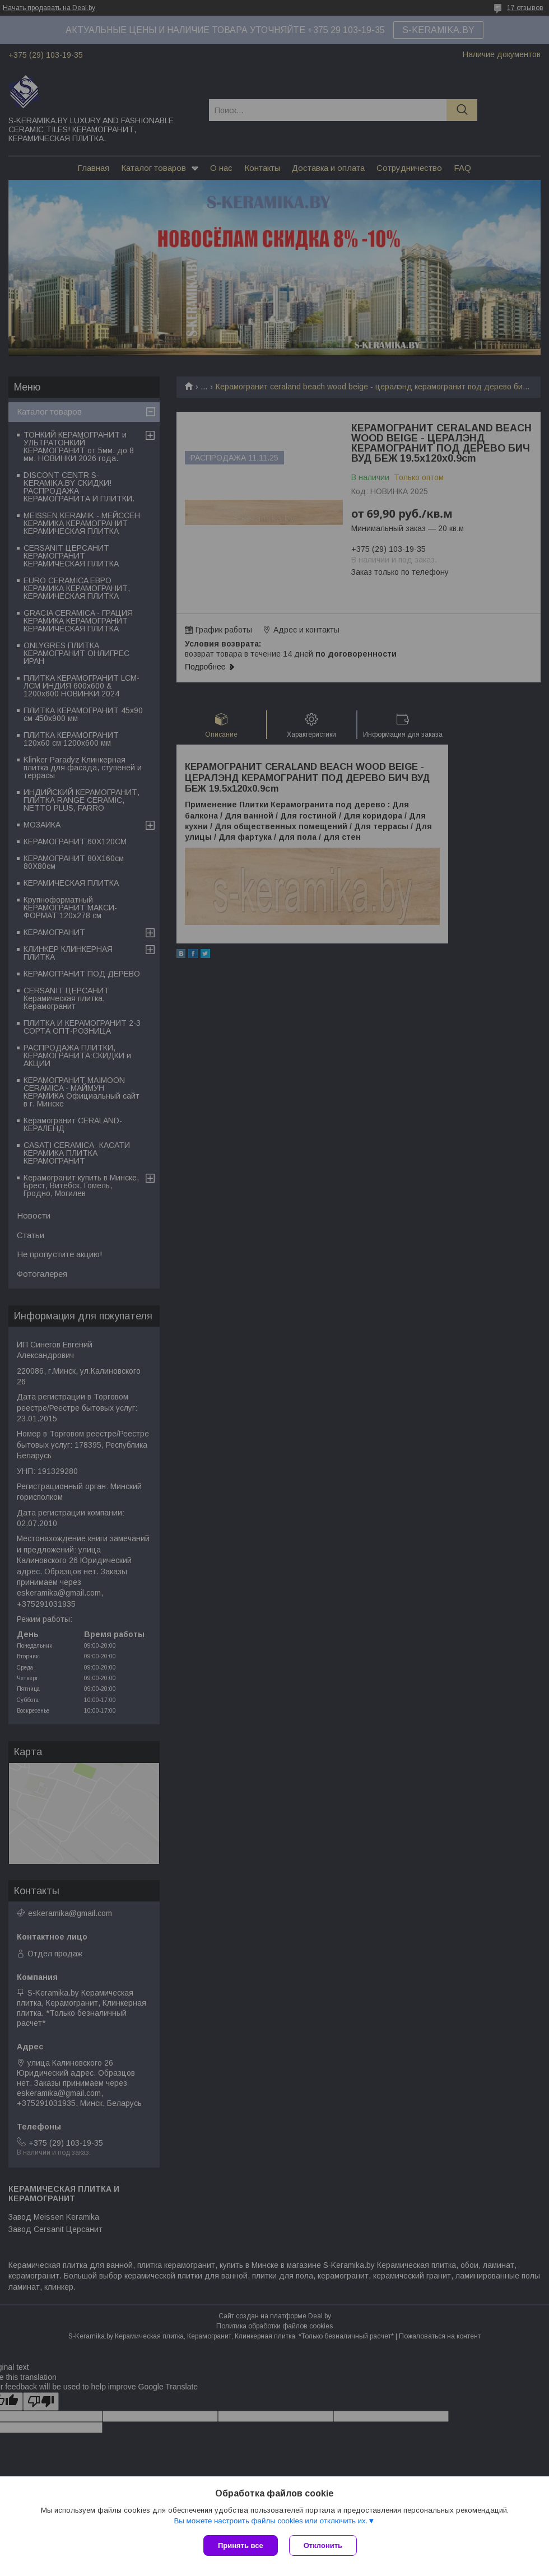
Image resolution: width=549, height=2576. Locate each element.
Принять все (240, 2545)
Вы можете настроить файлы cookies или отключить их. (270, 2521)
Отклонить (323, 2545)
